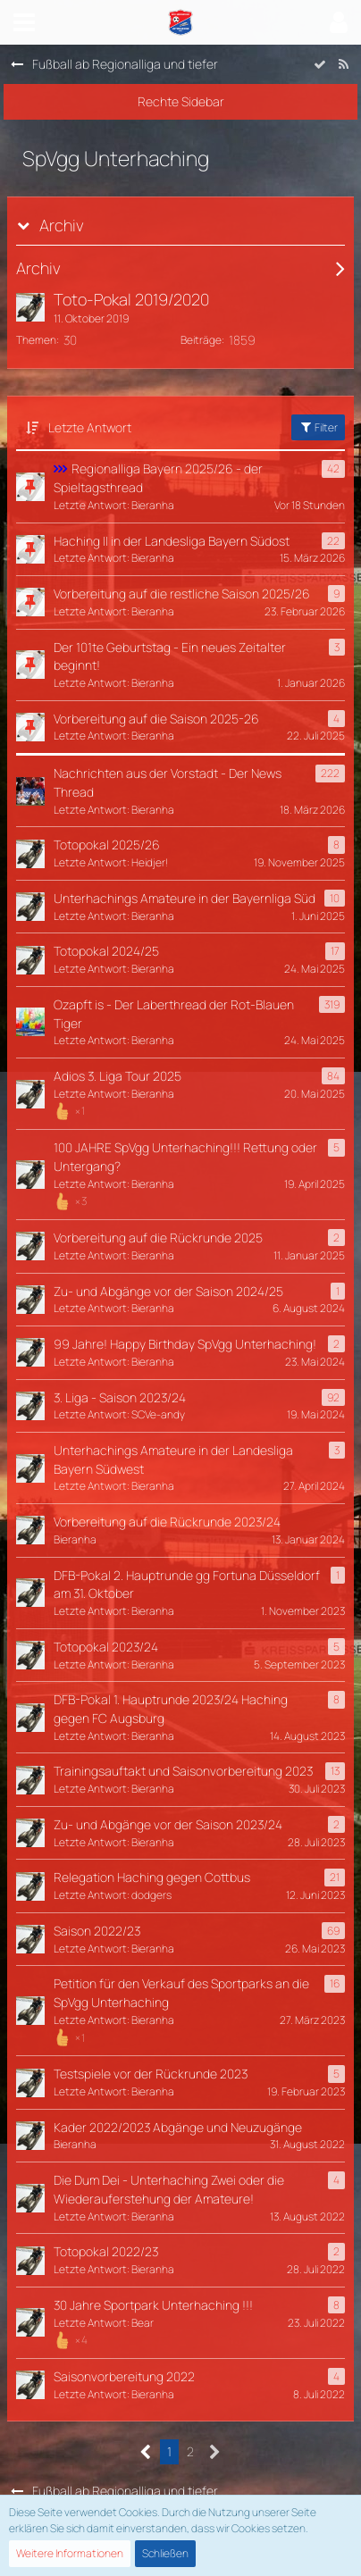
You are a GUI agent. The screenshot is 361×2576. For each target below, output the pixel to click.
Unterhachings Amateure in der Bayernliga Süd (184, 898)
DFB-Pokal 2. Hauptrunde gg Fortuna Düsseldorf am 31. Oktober (187, 1584)
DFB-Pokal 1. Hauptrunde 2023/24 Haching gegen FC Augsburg (171, 1709)
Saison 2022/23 (97, 1930)
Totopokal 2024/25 (106, 950)
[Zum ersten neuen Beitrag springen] (30, 307)
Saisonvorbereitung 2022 (124, 2376)
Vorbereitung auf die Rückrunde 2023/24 (167, 1521)
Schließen (165, 2553)
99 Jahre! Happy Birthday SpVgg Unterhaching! (185, 1343)
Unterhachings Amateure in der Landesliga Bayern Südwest (173, 1459)
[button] (24, 22)
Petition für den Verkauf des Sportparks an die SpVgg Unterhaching (181, 1993)
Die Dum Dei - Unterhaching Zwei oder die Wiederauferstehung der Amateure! (169, 2189)
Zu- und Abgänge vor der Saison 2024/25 (168, 1291)
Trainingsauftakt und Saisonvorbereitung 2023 (183, 1770)
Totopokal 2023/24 (106, 1646)
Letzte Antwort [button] (89, 427)
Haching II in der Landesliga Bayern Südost (172, 540)
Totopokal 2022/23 (106, 2251)
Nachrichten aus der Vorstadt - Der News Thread (167, 782)
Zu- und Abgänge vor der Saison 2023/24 (168, 1824)
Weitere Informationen (69, 2553)
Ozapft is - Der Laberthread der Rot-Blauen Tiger (174, 1014)
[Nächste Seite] (215, 2452)
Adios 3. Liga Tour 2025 (117, 1075)
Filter (318, 427)
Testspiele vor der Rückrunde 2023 (151, 2073)
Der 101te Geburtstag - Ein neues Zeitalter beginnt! (170, 656)
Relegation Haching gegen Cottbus (152, 1877)
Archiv (61, 225)
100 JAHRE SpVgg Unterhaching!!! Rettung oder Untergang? (185, 1157)
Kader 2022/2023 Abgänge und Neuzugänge (178, 2127)
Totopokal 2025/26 (107, 844)
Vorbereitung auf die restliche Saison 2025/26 (182, 593)
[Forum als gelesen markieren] (320, 65)
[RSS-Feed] (343, 65)
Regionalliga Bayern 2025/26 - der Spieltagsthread (158, 478)
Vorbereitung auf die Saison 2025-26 (156, 718)
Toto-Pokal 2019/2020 (131, 299)
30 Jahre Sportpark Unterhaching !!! (153, 2304)
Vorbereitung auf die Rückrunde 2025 (158, 1237)
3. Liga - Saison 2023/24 (120, 1397)
